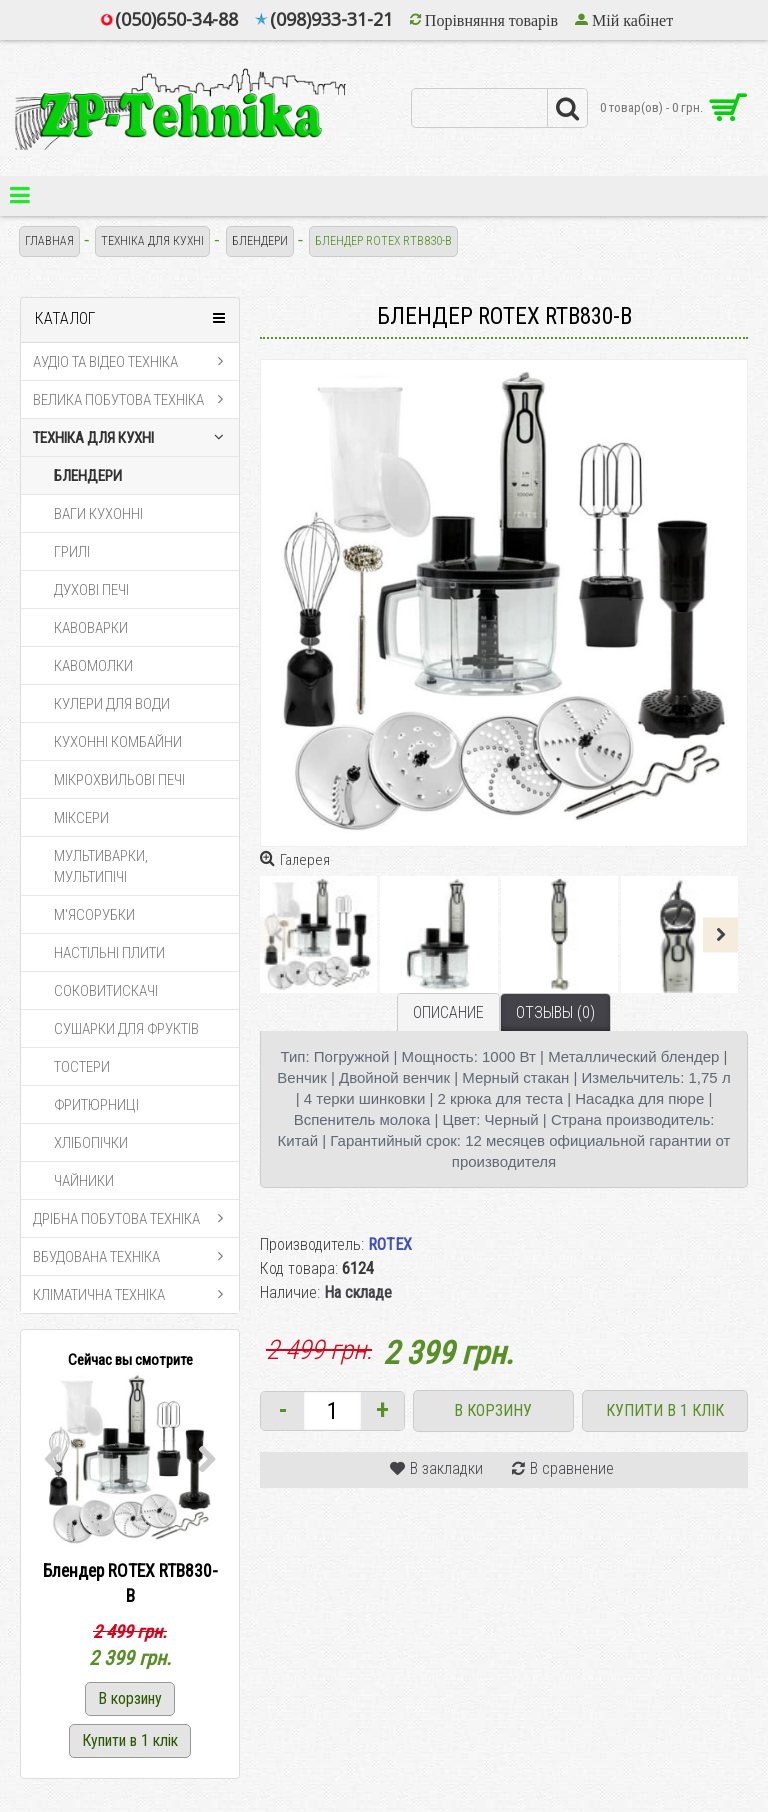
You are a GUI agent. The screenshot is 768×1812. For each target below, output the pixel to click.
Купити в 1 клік (665, 1410)
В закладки (446, 1468)
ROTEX (390, 1244)
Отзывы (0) (555, 1012)
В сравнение (572, 1468)
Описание (448, 1012)
